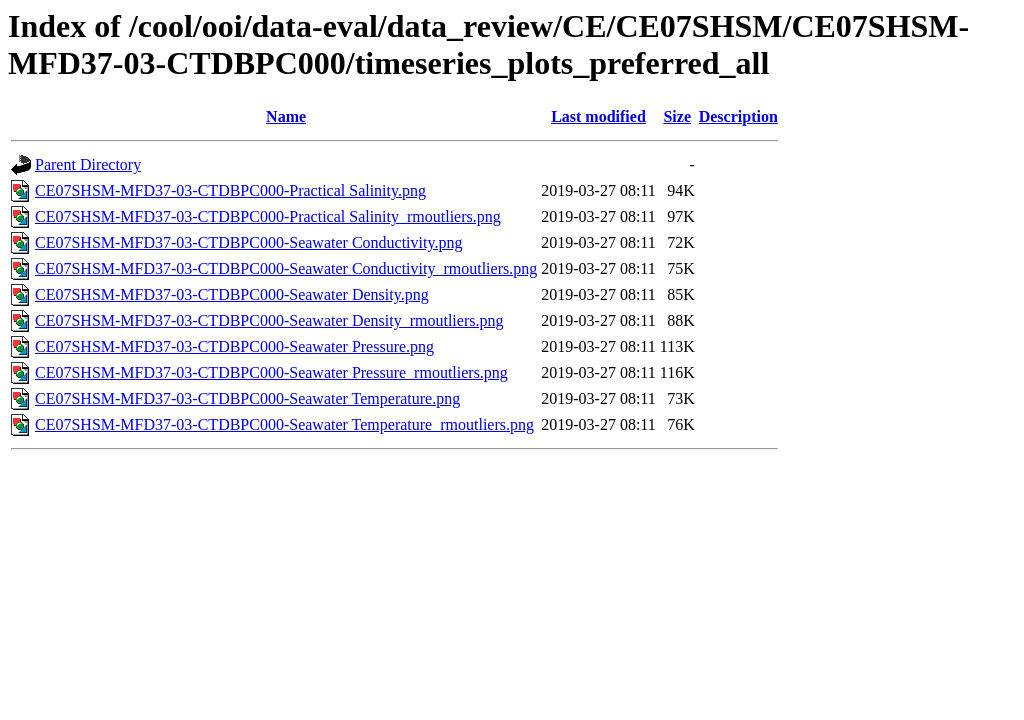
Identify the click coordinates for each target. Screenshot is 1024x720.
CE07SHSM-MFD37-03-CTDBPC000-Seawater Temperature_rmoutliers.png (284, 424)
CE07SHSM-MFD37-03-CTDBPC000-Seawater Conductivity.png (248, 242)
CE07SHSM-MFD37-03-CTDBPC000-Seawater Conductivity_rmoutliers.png (286, 268)
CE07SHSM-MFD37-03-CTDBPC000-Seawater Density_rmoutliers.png (269, 320)
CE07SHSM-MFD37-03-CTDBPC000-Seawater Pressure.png (234, 346)
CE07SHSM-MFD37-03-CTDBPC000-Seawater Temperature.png (247, 398)
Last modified (598, 116)
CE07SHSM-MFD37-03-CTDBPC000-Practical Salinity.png (230, 190)
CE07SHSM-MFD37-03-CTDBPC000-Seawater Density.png (232, 294)
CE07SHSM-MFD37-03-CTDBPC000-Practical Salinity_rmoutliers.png (268, 216)
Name (286, 116)
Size (677, 116)
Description (738, 116)
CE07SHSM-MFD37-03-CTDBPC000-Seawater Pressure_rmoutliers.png (271, 372)
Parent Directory (88, 164)
